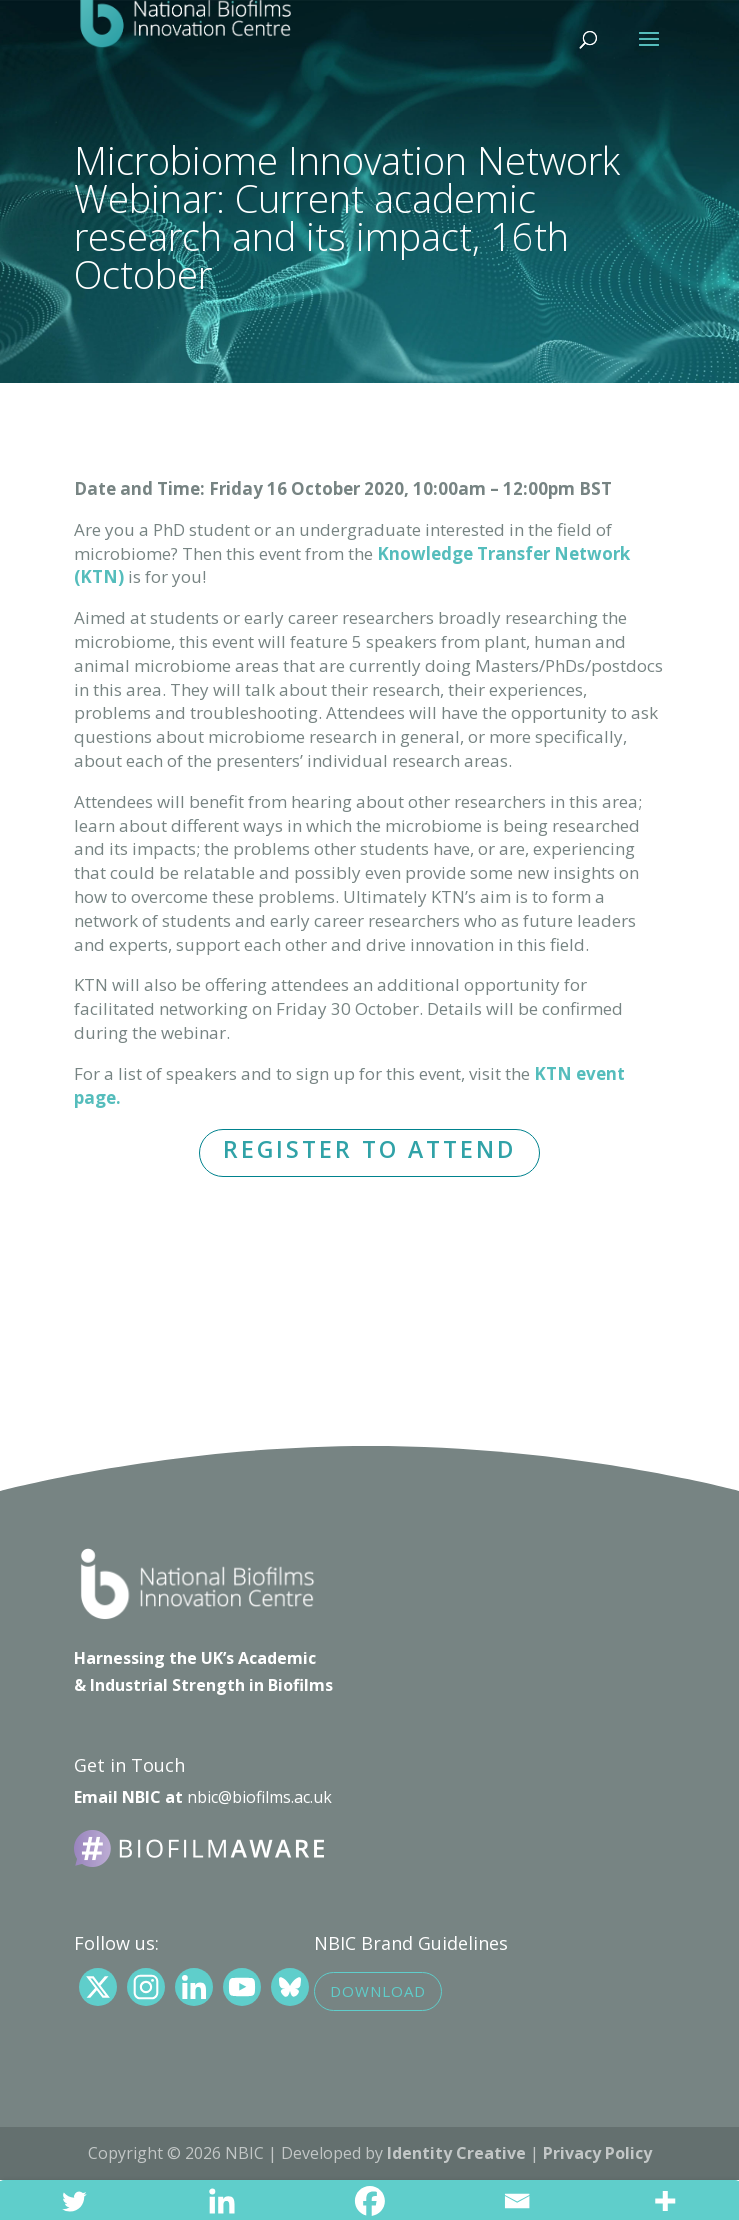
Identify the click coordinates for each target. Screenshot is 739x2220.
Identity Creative (456, 2153)
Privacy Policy (597, 2153)
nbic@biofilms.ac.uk (259, 1797)
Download (378, 1991)
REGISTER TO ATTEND (369, 1149)
